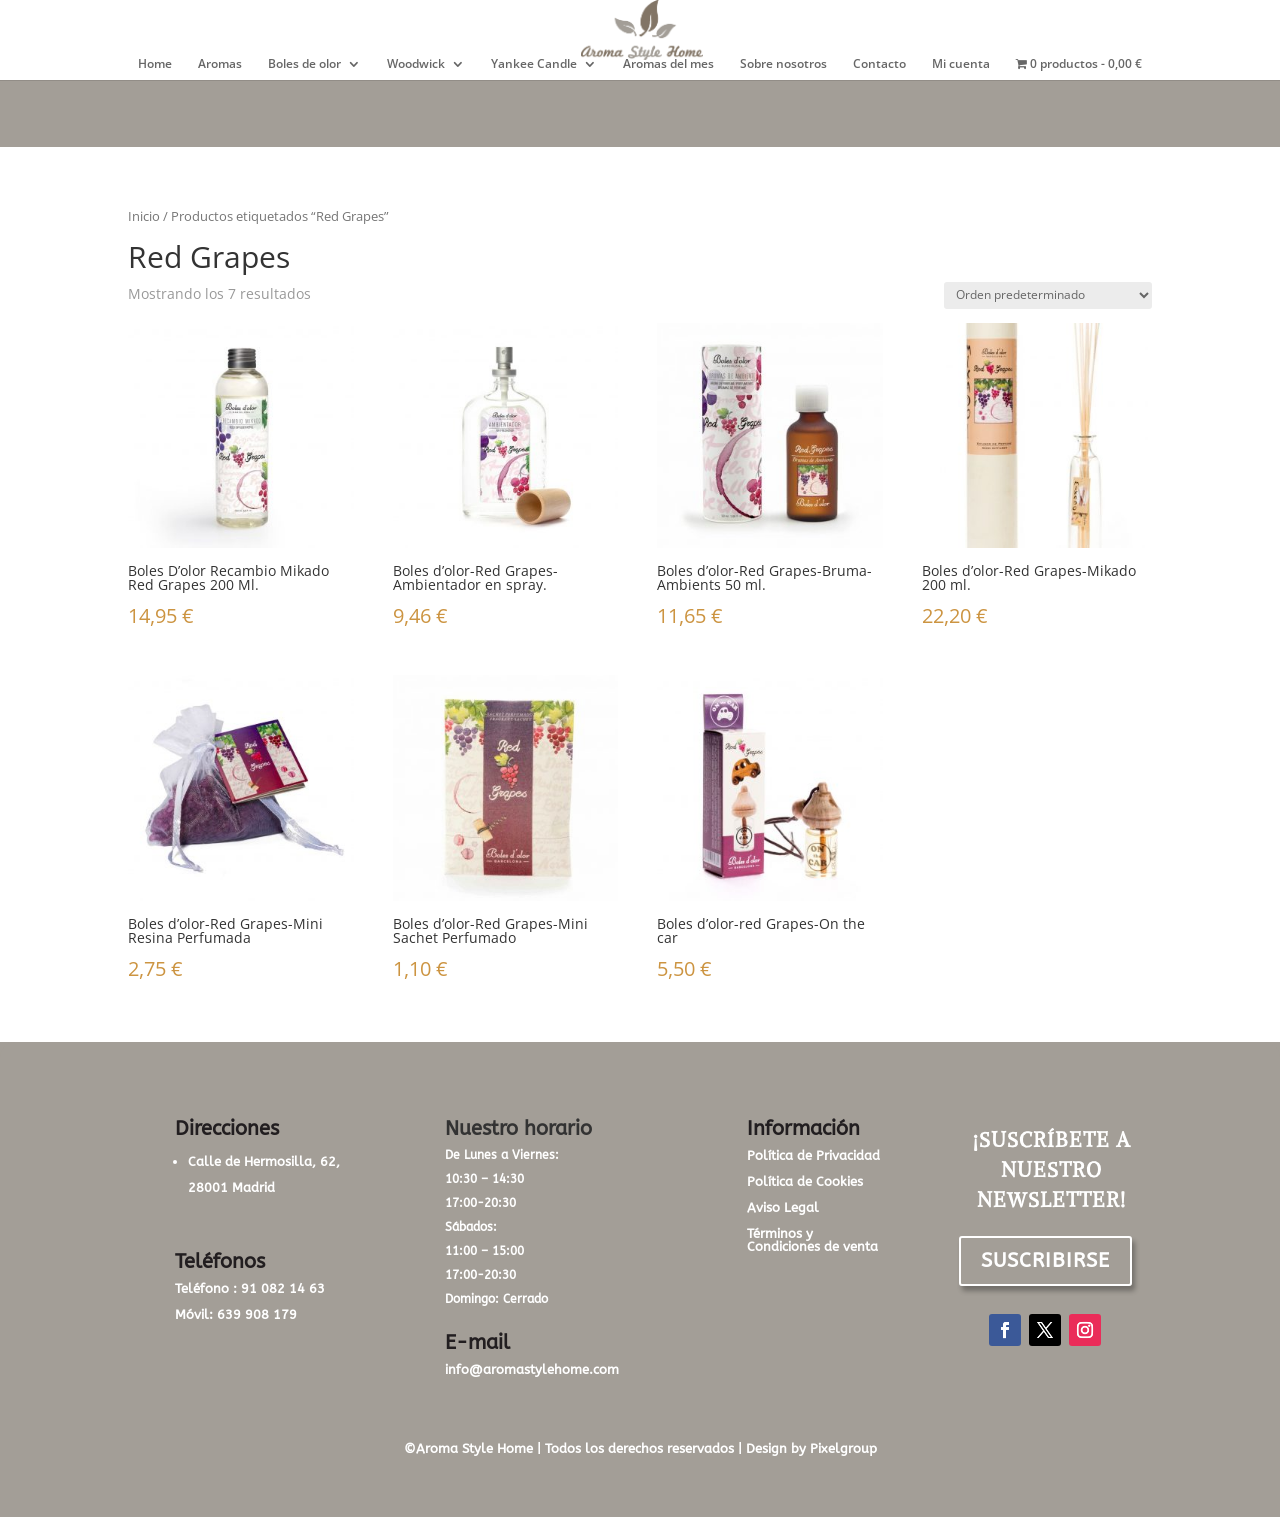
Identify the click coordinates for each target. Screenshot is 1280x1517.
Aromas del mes (668, 64)
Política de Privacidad (813, 1155)
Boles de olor (304, 64)
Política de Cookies (805, 1181)
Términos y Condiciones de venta (812, 1240)
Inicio (144, 216)
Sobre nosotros (783, 64)
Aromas (220, 64)
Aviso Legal (783, 1207)
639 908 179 (257, 1314)
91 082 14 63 (283, 1288)
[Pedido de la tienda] (1048, 295)
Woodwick (416, 64)
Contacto (879, 64)
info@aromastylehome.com (532, 1369)
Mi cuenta (961, 64)
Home (155, 64)
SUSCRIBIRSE (1045, 1260)
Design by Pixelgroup (811, 1448)
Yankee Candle (534, 64)
